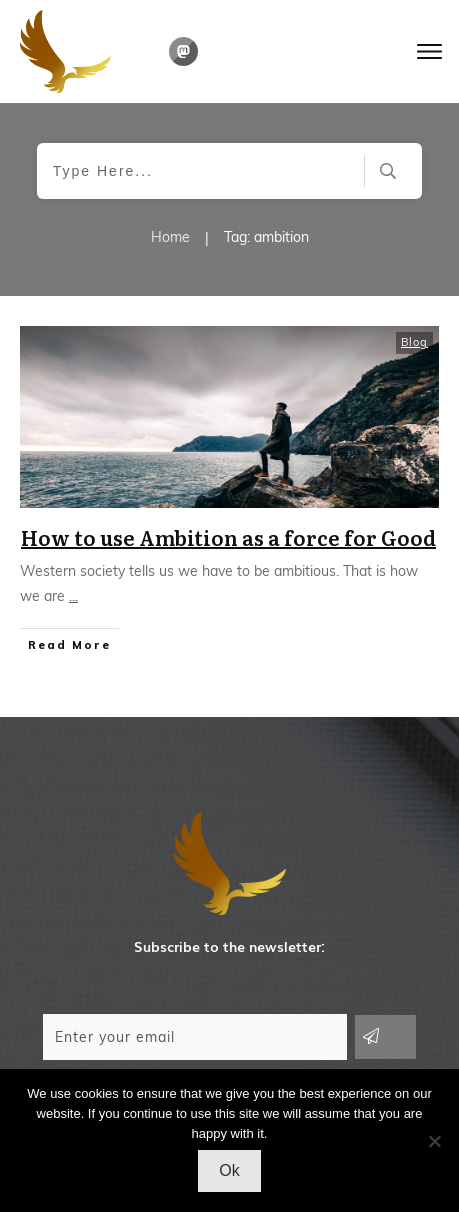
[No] (434, 1141)
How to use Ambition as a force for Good (228, 537)
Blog (414, 342)
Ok (229, 1170)
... (73, 596)
